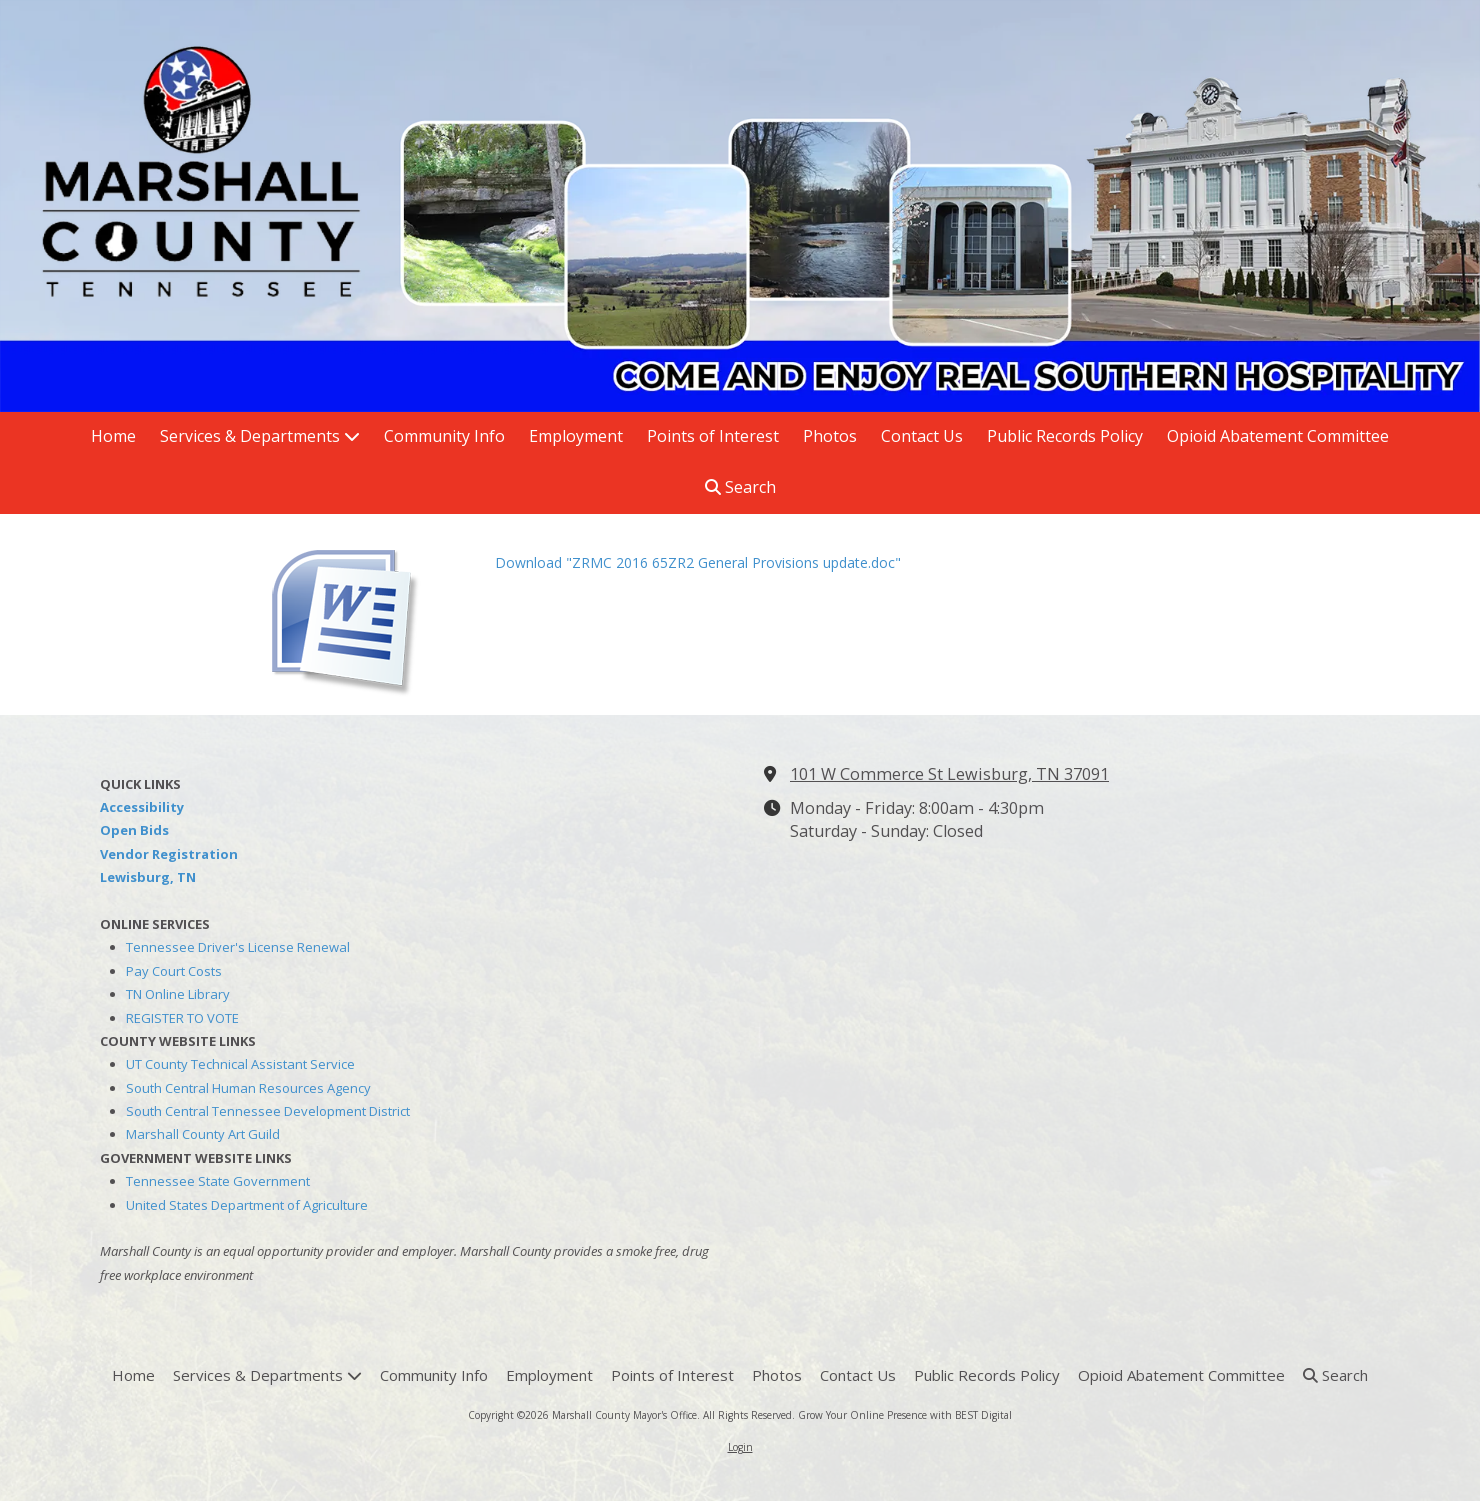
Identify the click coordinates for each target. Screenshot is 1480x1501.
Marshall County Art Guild (203, 1134)
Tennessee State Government (218, 1181)
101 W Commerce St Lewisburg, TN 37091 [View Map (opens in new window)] (949, 774)
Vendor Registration (169, 854)
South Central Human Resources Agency (248, 1088)
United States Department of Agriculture (247, 1205)
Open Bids (134, 830)
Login (740, 1447)
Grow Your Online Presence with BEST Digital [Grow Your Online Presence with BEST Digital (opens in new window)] (905, 1415)
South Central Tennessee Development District (268, 1111)
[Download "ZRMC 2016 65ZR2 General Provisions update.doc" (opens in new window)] (370, 614)
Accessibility (142, 807)
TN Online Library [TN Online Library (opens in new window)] (178, 994)
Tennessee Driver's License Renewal (238, 947)
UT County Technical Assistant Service (240, 1064)
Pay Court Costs (174, 971)
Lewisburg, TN (148, 877)
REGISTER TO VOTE (182, 1018)
